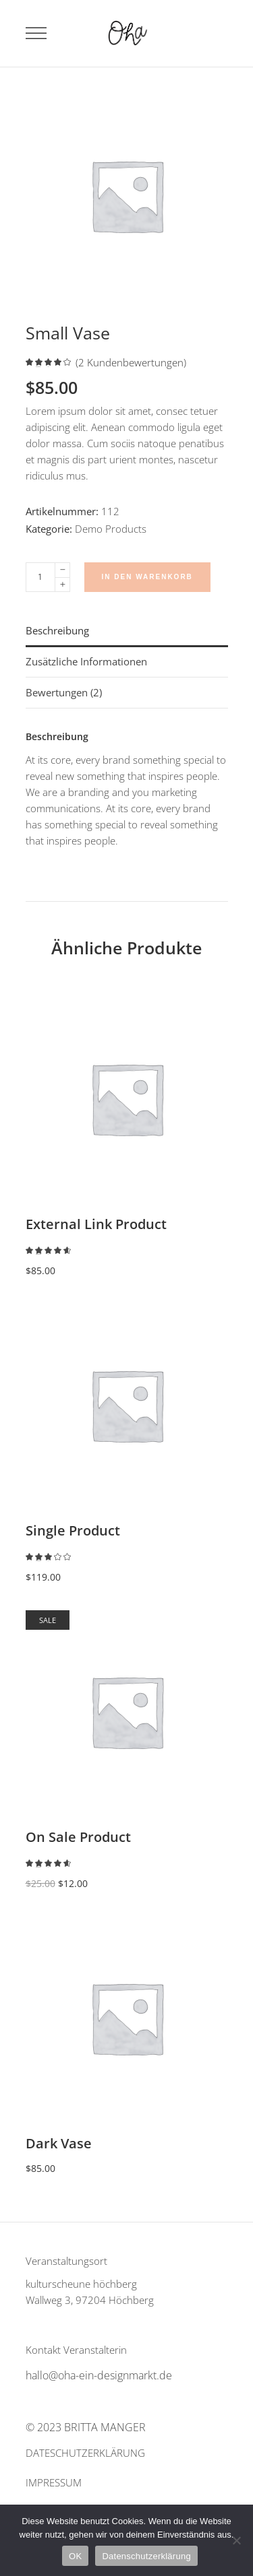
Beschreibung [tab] (57, 630)
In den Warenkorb (147, 577)
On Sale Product (78, 1837)
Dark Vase (59, 2143)
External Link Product (96, 1224)
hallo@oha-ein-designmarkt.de (99, 2375)
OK (75, 2556)
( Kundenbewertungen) (131, 363)
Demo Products (110, 528)
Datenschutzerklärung (146, 2556)
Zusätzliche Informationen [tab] (86, 661)
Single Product (73, 1530)
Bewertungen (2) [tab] (64, 692)
